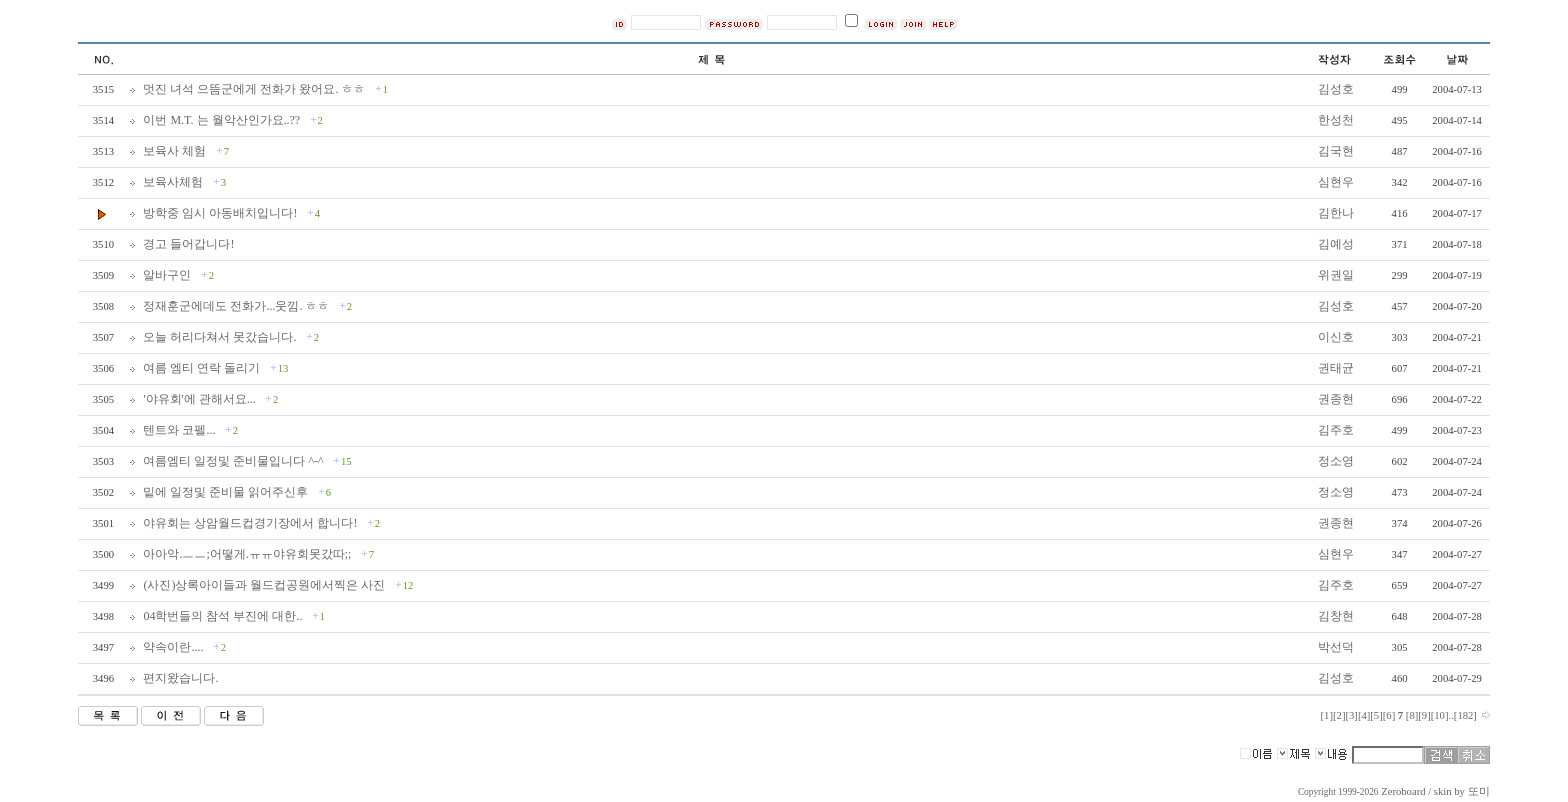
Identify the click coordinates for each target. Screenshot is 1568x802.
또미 (1479, 791)
